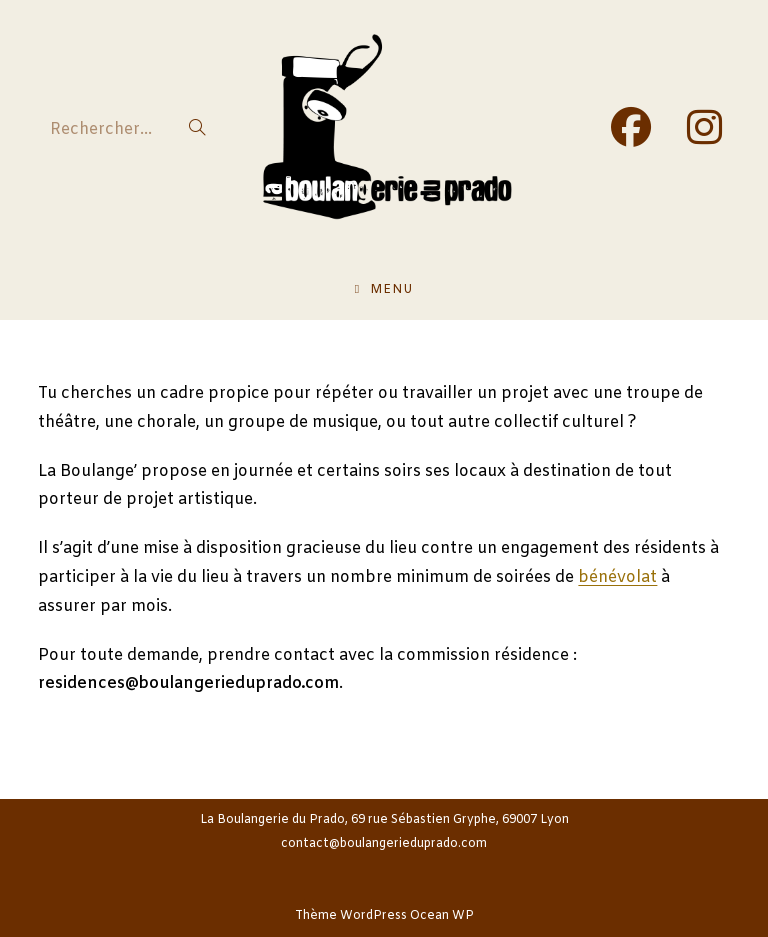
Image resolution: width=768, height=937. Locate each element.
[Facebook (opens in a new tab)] (631, 129)
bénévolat (617, 577)
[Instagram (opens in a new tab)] (704, 129)
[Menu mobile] (384, 290)
